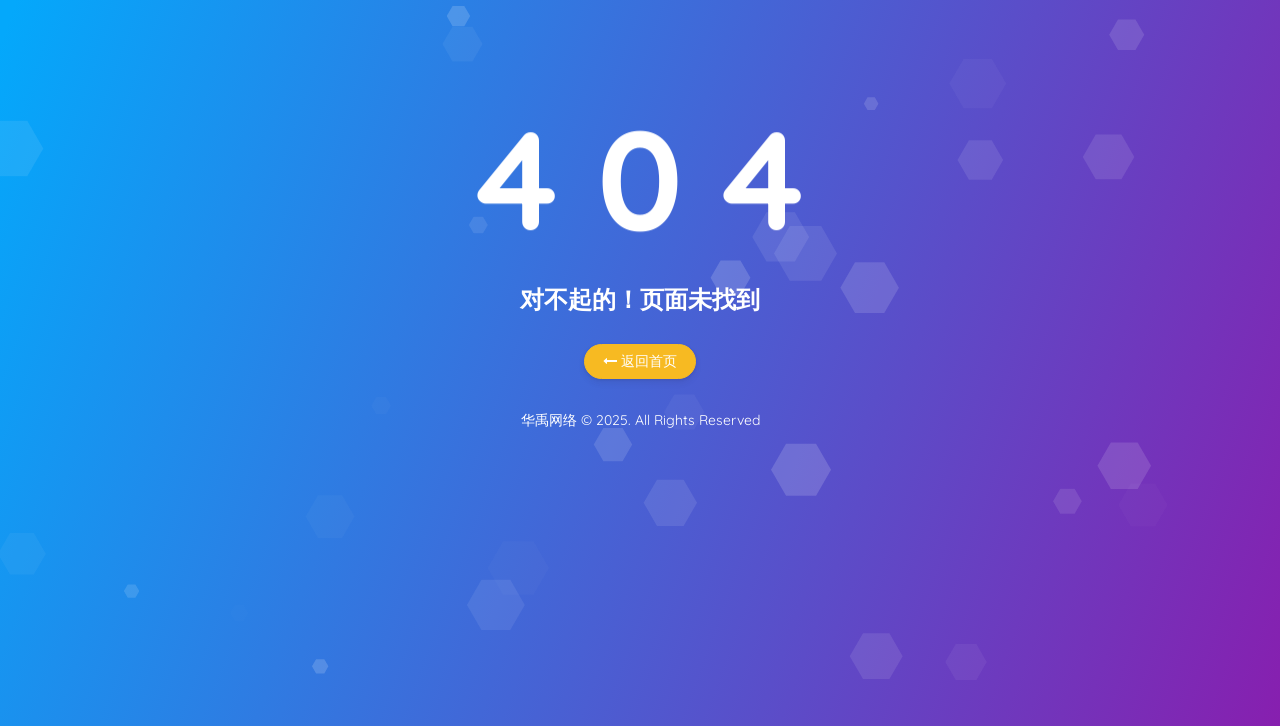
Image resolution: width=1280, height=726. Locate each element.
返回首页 (640, 361)
